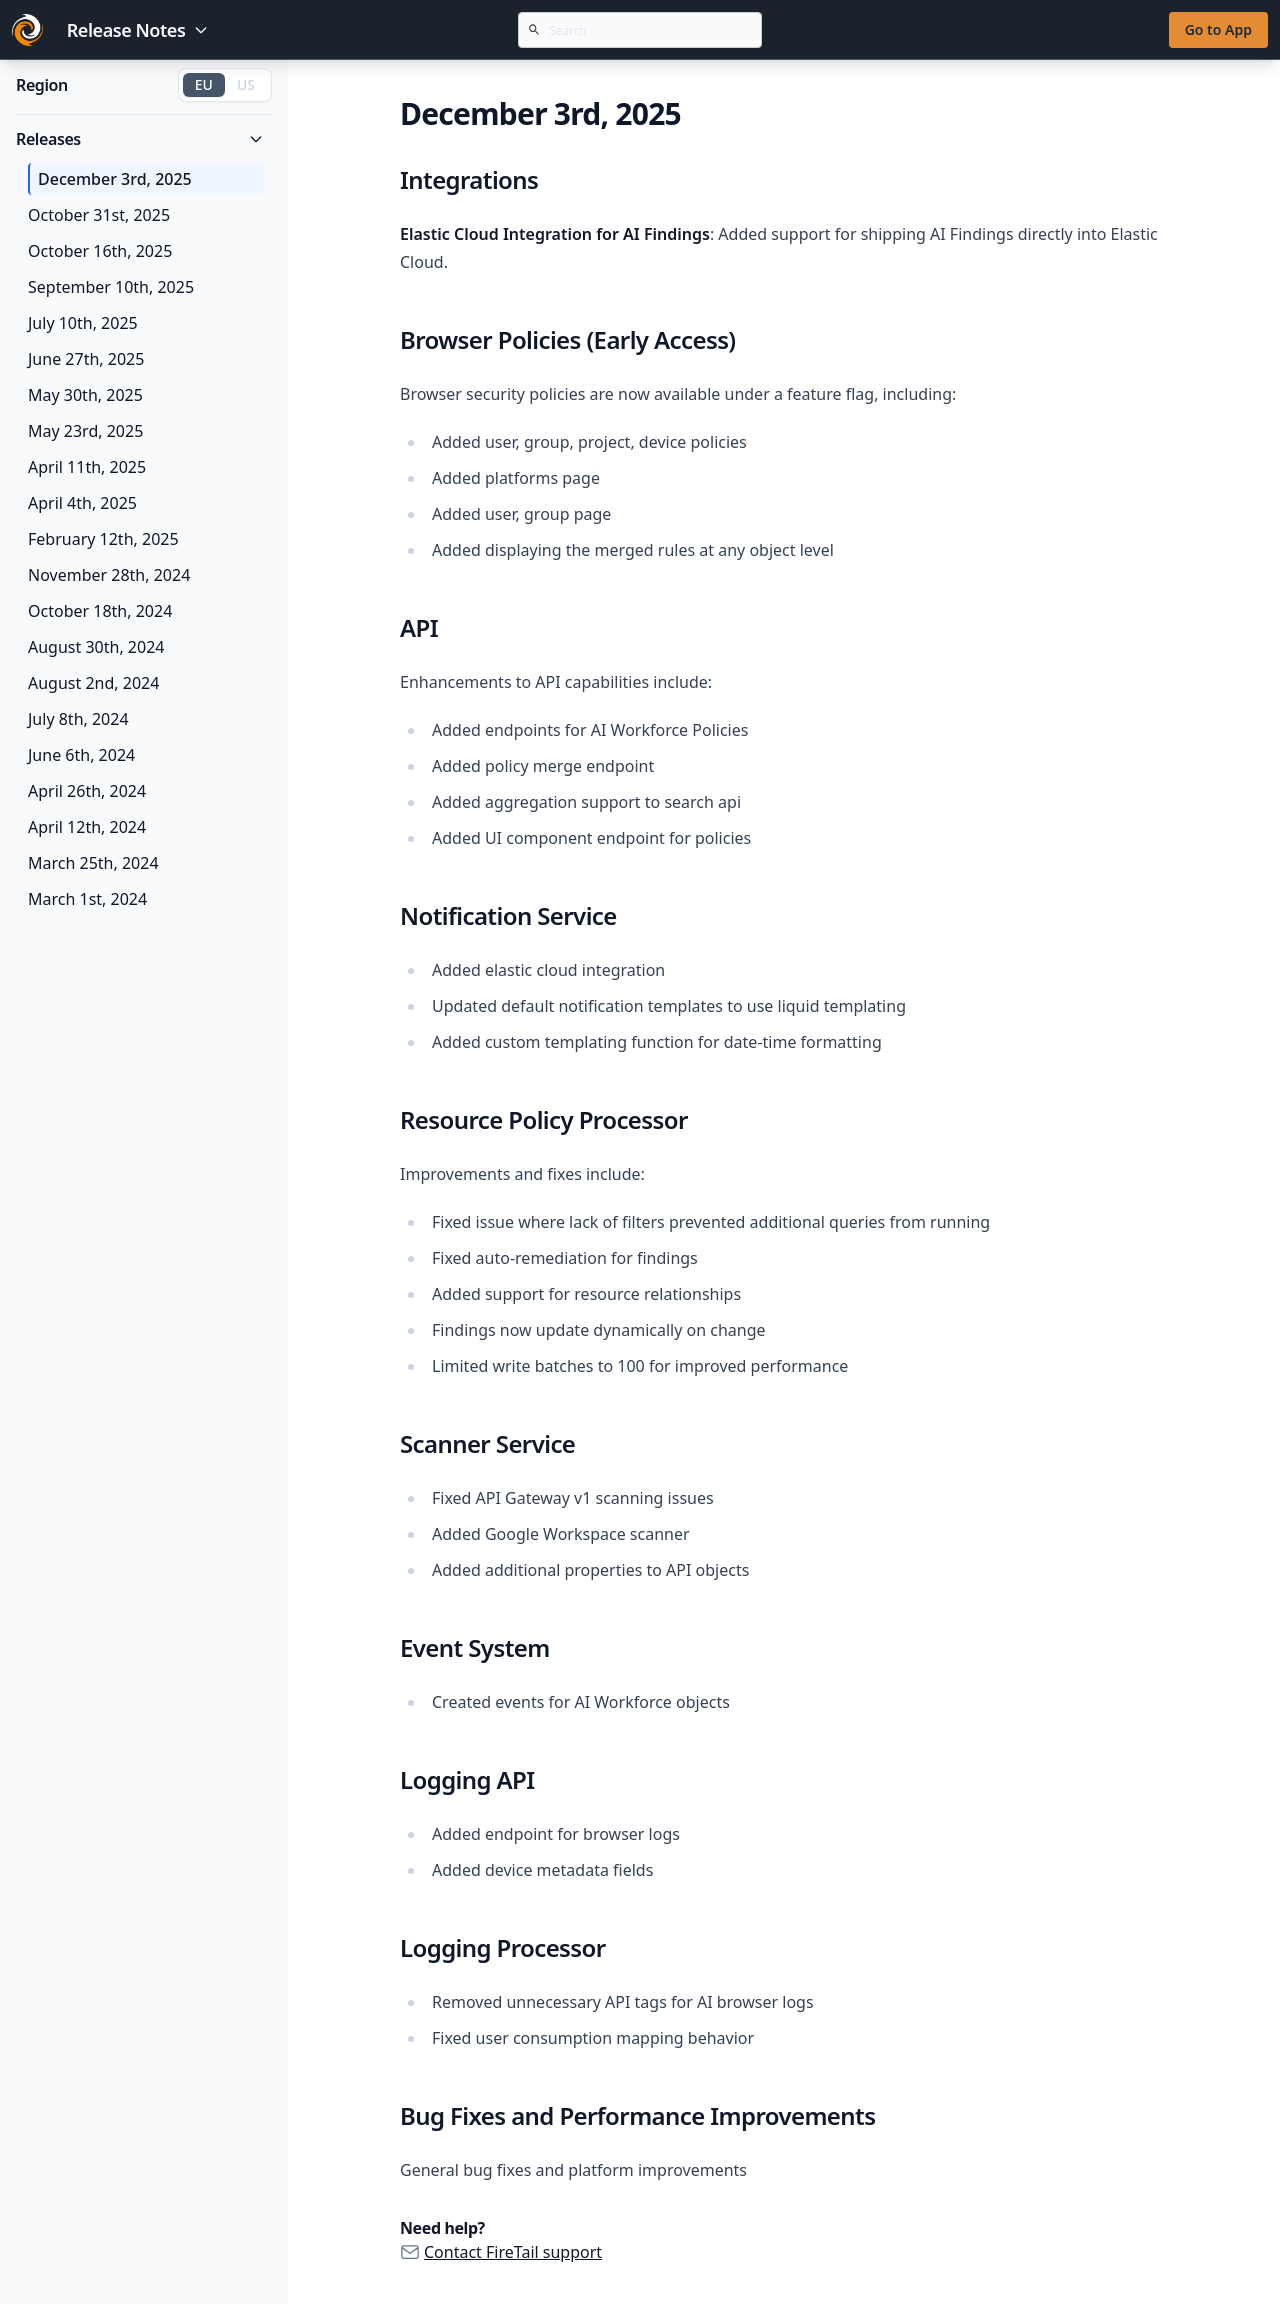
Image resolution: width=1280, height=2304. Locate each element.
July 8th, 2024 (78, 719)
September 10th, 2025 (111, 287)
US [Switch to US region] (246, 84)
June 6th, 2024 (81, 755)
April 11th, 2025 (87, 467)
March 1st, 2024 (87, 899)
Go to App (1218, 29)
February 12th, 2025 (103, 539)
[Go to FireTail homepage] (27, 30)
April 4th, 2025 (82, 503)
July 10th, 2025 (83, 323)
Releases (140, 139)
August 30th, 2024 (96, 647)
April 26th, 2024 (87, 791)
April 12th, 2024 (87, 827)
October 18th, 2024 (100, 611)
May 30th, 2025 (85, 395)
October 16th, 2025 (100, 251)
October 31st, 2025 (99, 215)
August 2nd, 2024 (93, 683)
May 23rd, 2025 (85, 431)
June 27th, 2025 (86, 359)
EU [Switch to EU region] (204, 84)
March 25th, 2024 (93, 863)
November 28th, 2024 (109, 575)
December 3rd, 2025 (115, 179)
